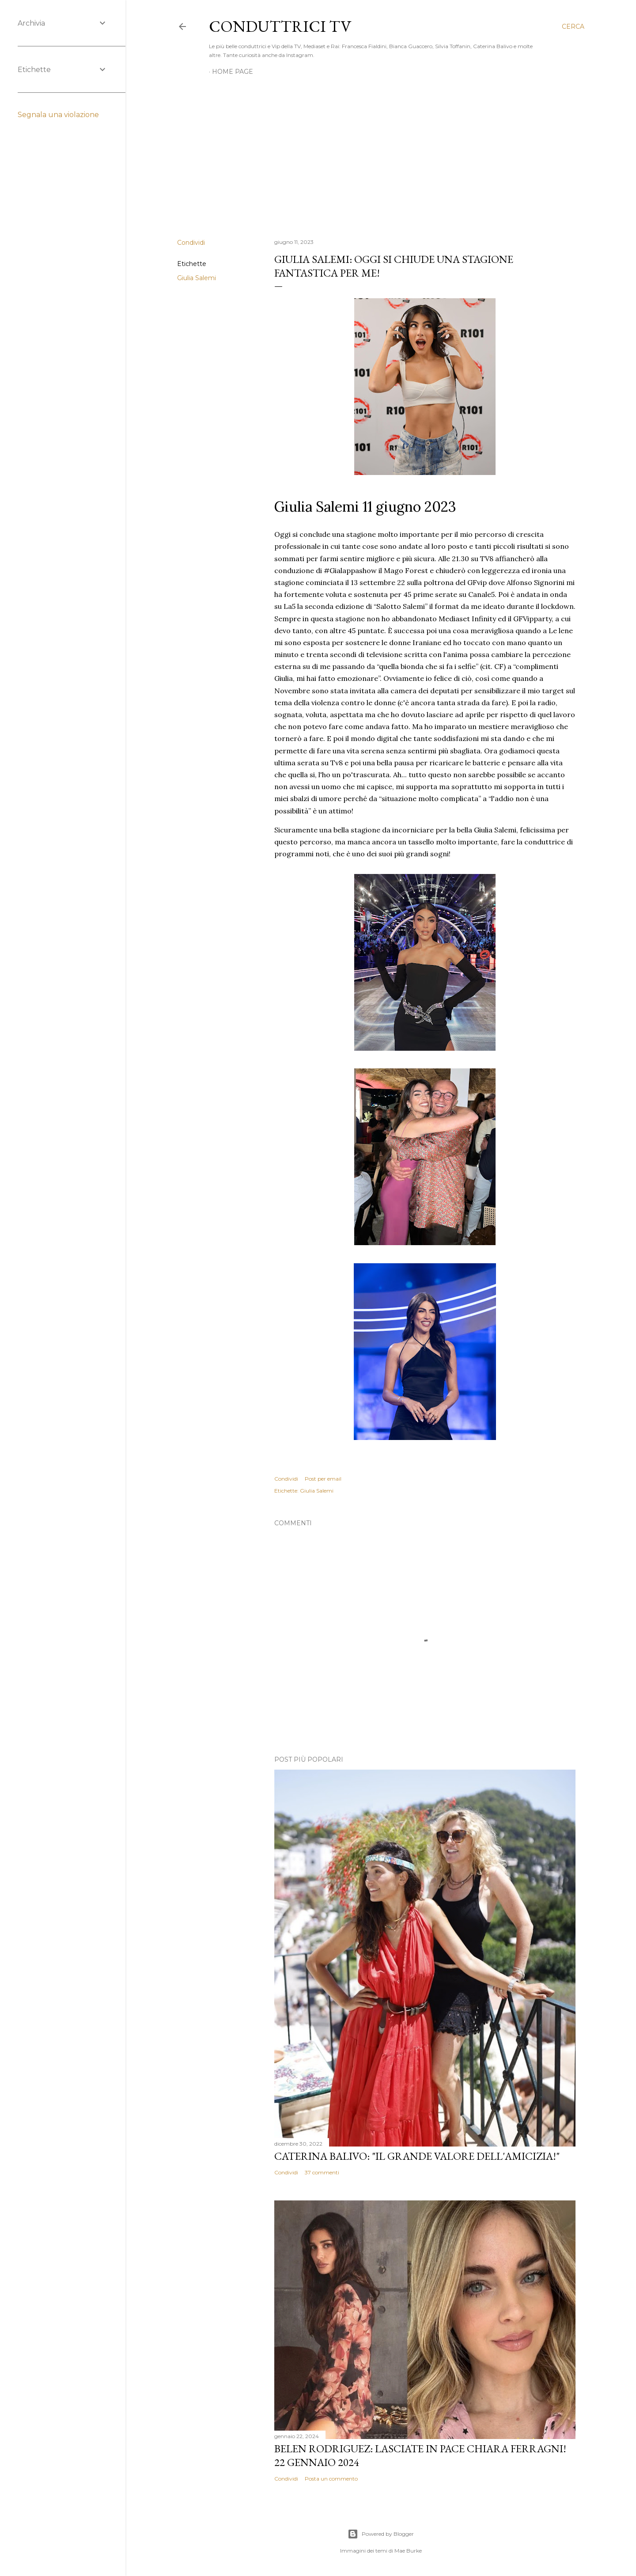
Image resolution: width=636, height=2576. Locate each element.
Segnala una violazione (58, 114)
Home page (232, 72)
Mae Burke (408, 2550)
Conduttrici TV (280, 26)
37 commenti (322, 2172)
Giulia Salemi (196, 278)
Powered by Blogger (381, 2534)
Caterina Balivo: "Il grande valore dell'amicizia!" (417, 2156)
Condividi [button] (191, 243)
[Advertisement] (380, 155)
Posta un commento (331, 2478)
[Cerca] (573, 26)
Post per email (323, 1478)
